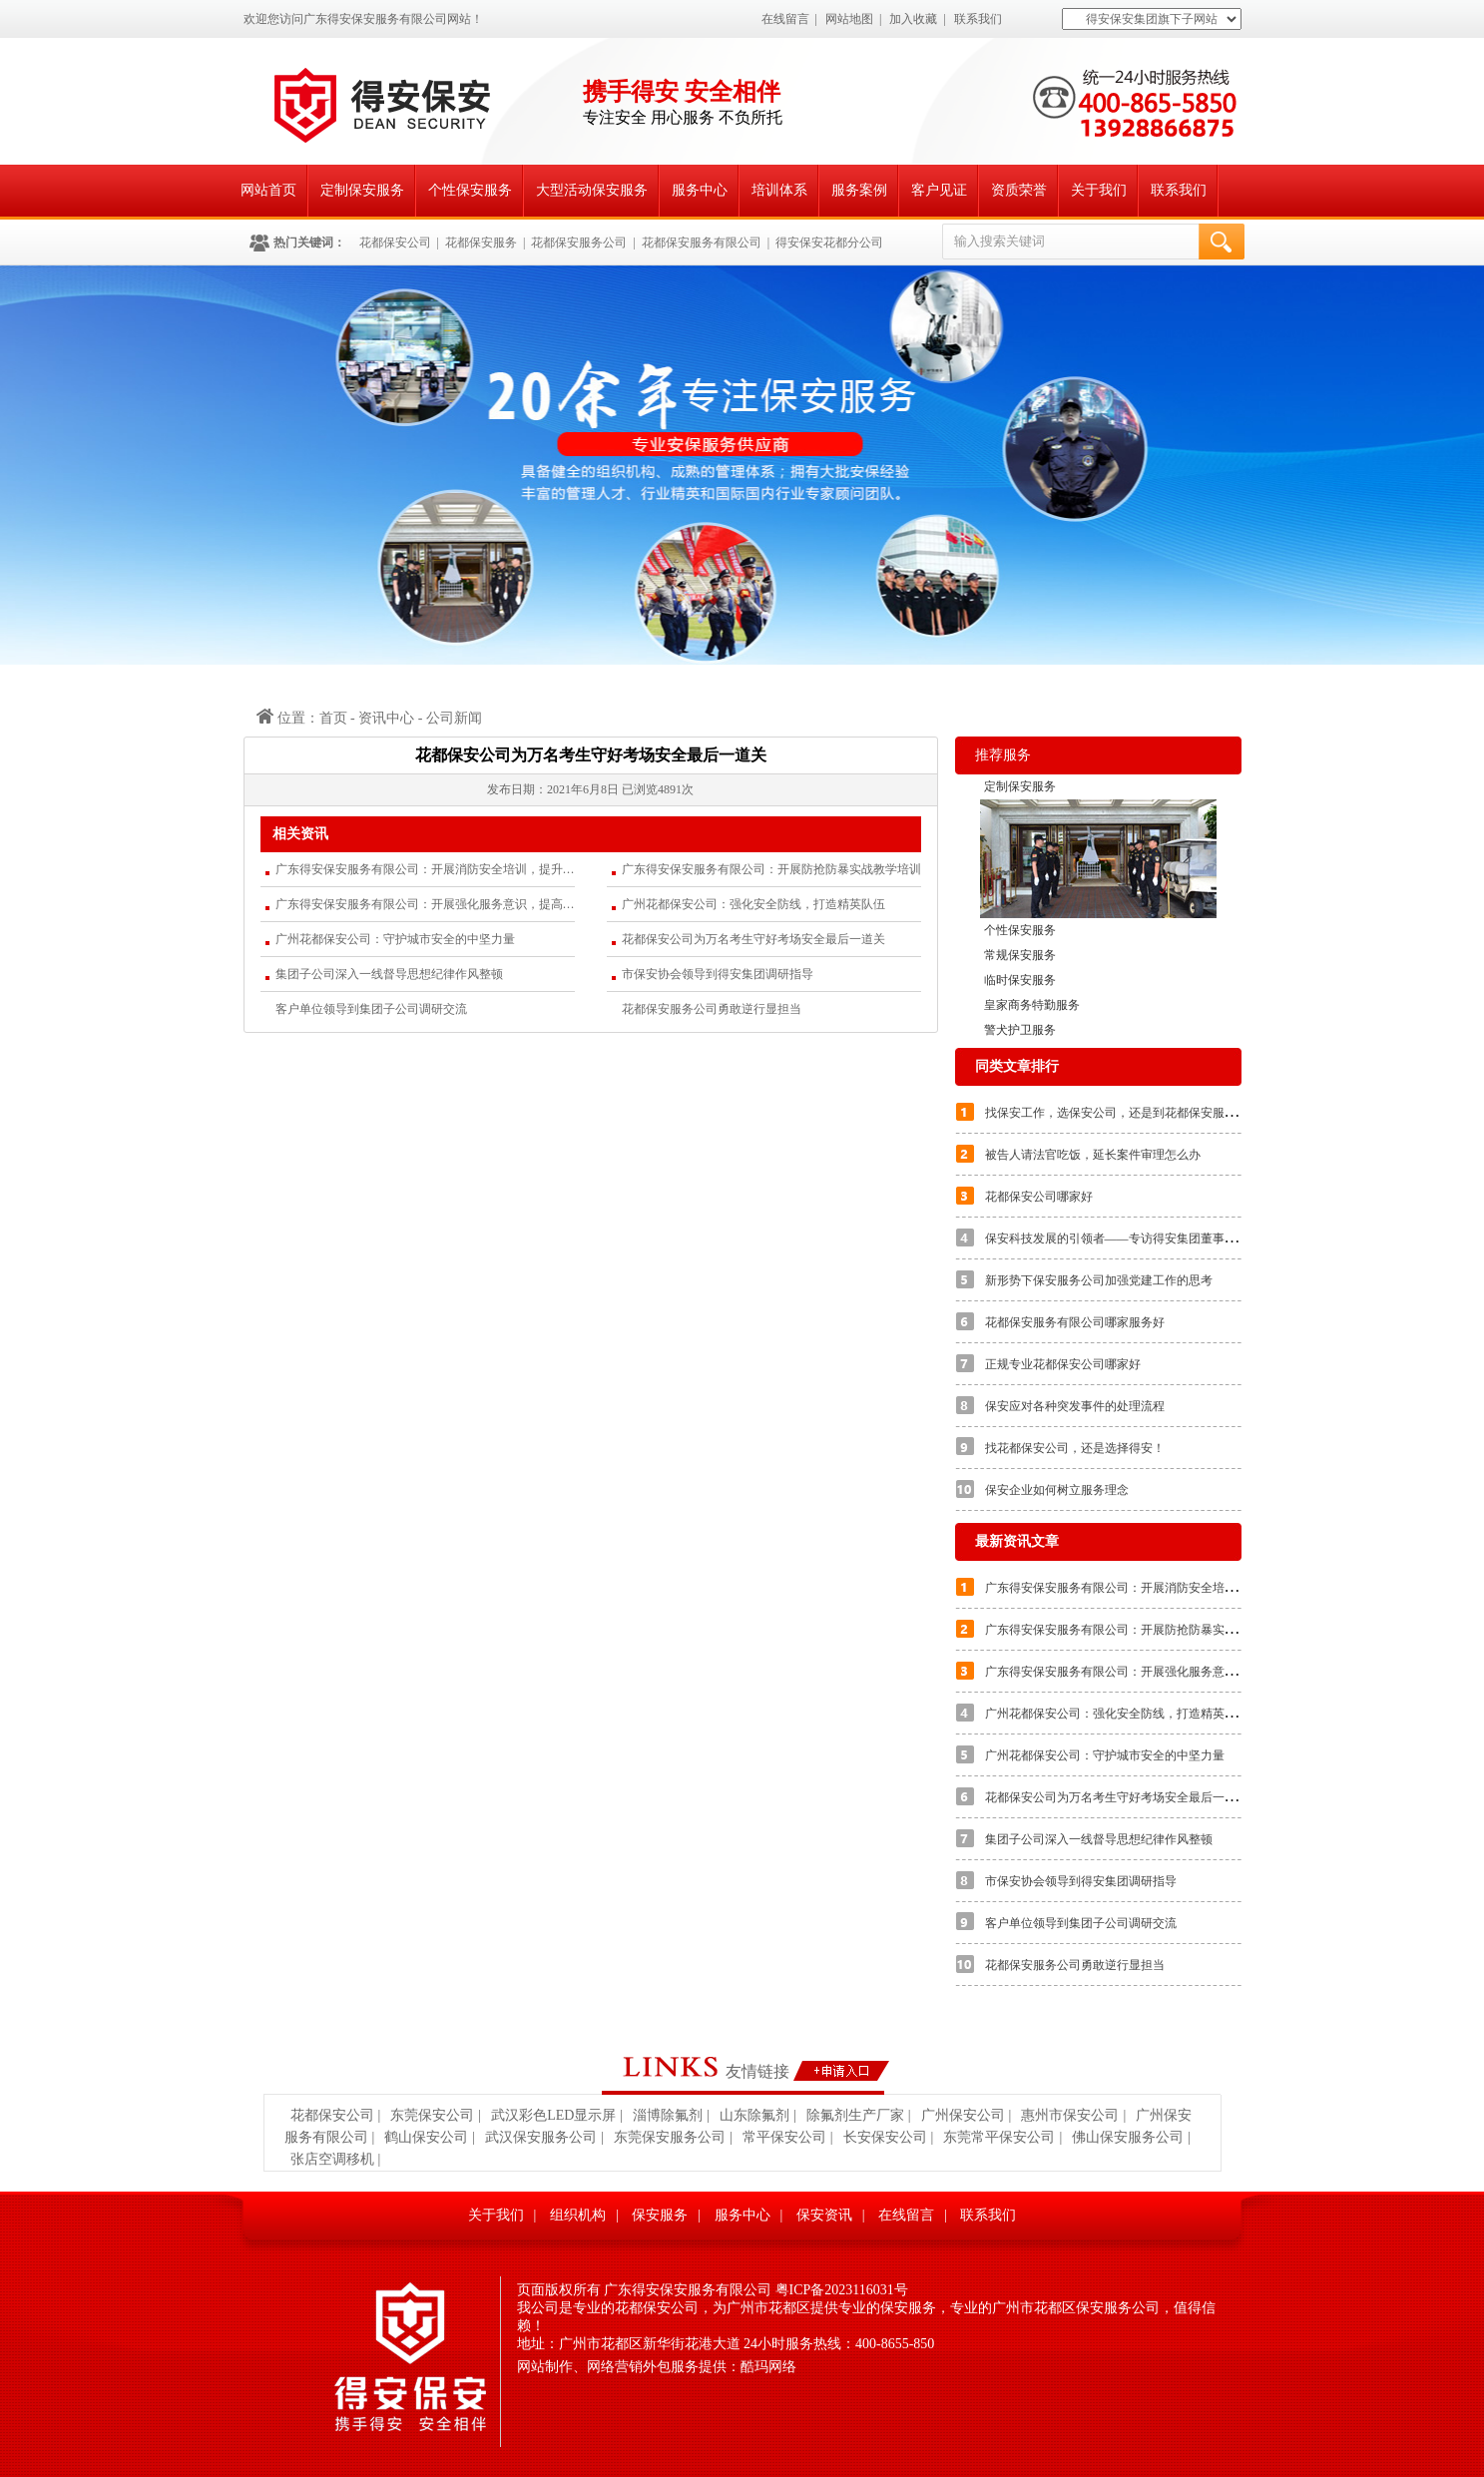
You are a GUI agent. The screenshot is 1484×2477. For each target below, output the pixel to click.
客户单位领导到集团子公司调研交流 (371, 1009)
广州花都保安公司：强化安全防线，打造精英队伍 (753, 904)
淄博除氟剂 (668, 2115)
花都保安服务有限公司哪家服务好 (1075, 1322)
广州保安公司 (963, 2115)
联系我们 (978, 19)
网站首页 (268, 190)
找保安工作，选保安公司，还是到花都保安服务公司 (1122, 1113)
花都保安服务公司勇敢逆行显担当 (711, 1009)
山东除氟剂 (754, 2115)
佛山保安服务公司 (1128, 2137)
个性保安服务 (470, 190)
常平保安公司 (784, 2137)
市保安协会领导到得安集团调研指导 (717, 974)
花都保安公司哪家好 (1039, 1197)
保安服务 (660, 2215)
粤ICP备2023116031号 (841, 2289)
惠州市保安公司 (1070, 2115)
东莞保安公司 (432, 2115)
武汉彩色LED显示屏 (553, 2115)
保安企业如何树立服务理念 (1057, 1490)
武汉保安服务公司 (541, 2137)
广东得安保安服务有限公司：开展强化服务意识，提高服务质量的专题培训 (425, 904)
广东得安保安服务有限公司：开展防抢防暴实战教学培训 (771, 869)
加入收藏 (913, 19)
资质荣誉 (1019, 190)
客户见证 (939, 190)
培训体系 (779, 190)
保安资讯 (824, 2215)
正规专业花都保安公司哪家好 (1063, 1364)
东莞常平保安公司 (999, 2137)
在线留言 (785, 19)
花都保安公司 (395, 242)
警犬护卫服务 (1020, 1030)
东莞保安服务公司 (670, 2137)
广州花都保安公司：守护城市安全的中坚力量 (395, 939)
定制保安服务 (362, 190)
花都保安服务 (481, 242)
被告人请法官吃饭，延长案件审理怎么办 (1093, 1155)
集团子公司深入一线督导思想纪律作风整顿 (389, 974)
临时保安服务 (1020, 980)
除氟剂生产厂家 (855, 2115)
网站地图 (849, 19)
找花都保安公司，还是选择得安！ (1075, 1448)
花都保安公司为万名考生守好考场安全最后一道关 (753, 939)
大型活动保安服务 (592, 190)
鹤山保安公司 (426, 2137)
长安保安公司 (885, 2137)
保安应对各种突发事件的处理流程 (1075, 1406)
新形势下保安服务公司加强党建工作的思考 (1099, 1280)
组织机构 (578, 2215)
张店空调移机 (332, 2159)
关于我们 (1099, 190)
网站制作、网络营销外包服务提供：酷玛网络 (656, 2366)
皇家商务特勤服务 (1032, 1005)
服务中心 (700, 190)
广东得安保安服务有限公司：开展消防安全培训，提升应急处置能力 (425, 869)
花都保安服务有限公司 (701, 242)
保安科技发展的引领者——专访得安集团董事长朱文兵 (1128, 1238)
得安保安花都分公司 (829, 242)
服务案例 (859, 190)
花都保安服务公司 (579, 242)
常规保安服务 (1020, 955)
